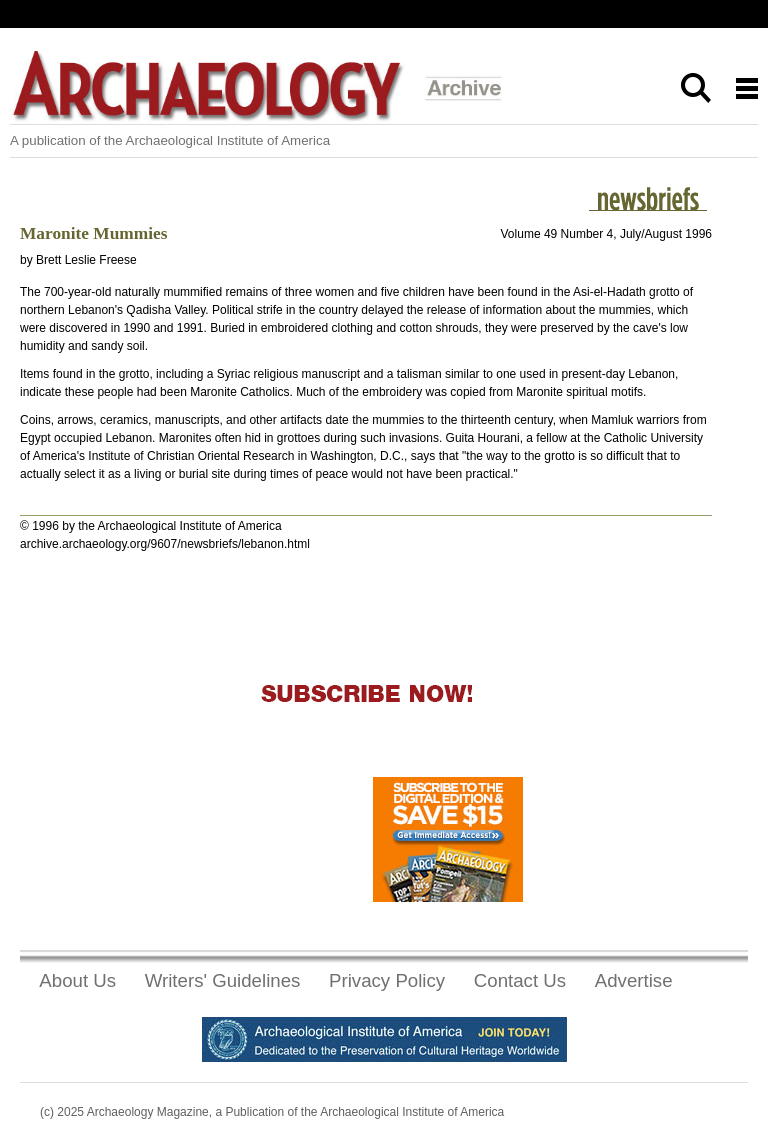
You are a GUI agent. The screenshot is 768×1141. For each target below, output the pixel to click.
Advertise (634, 980)
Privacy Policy (387, 980)
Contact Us (520, 980)
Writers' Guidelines (223, 980)
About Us (77, 980)
